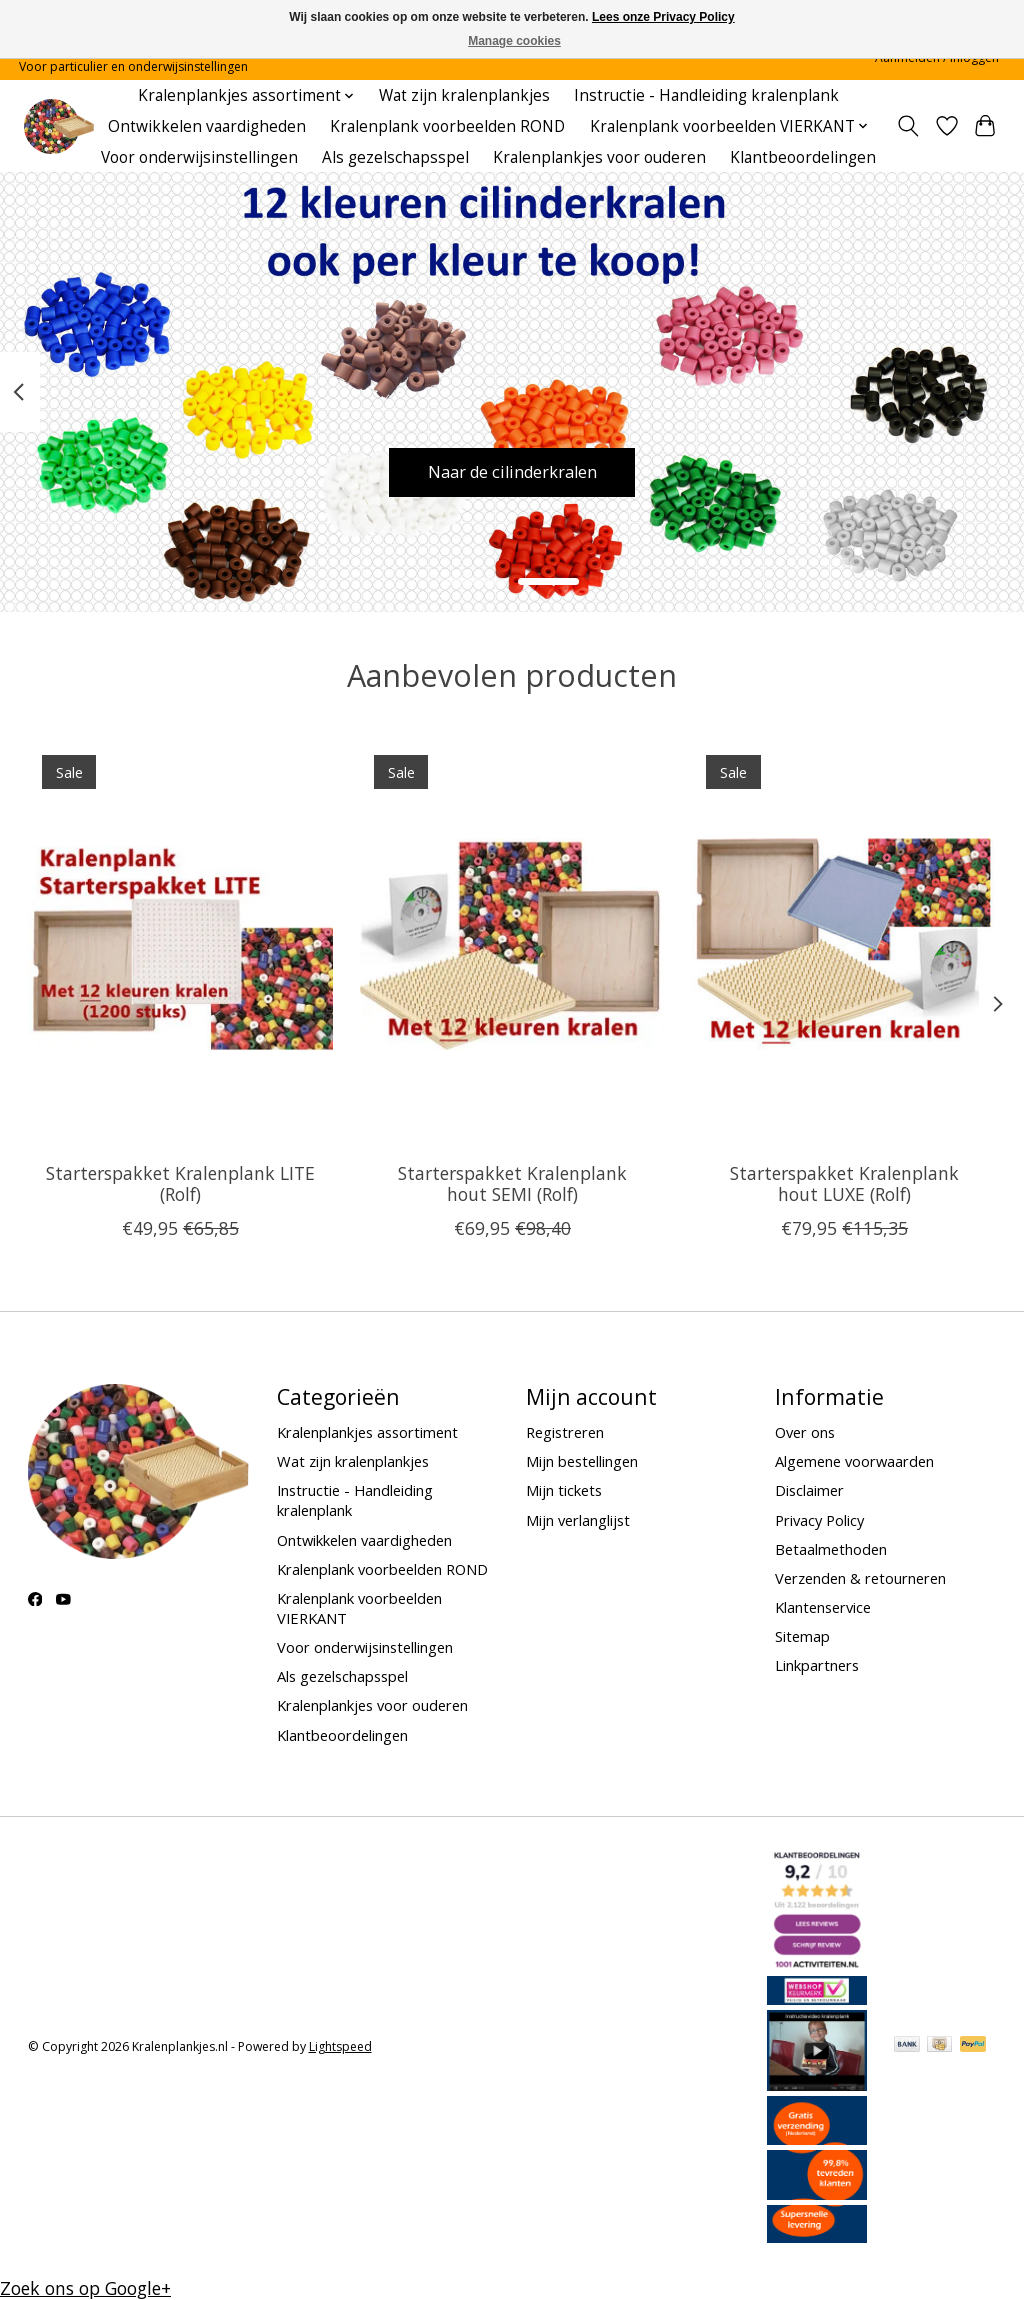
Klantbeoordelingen (803, 157)
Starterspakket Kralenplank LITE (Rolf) (179, 1182)
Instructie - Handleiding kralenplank (706, 95)
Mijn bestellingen (582, 1461)
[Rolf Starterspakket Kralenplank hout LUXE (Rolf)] (844, 943)
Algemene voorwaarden (854, 1461)
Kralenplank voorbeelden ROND (447, 126)
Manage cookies (514, 41)
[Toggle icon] (907, 126)
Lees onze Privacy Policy (663, 17)
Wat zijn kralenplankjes (464, 95)
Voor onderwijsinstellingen (199, 157)
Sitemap (802, 1636)
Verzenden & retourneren (860, 1578)
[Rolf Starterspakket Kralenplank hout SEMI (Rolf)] (512, 943)
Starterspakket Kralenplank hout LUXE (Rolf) (844, 1182)
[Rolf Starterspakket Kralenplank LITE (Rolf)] (180, 943)
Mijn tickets (564, 1490)
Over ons (805, 1432)
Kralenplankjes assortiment (367, 1432)
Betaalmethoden (831, 1549)
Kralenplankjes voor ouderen (599, 157)
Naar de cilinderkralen (512, 470)
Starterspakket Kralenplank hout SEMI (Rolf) (512, 1182)
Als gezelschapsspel (395, 157)
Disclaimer (809, 1490)
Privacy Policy (819, 1520)
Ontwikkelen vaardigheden (207, 126)
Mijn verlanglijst (578, 1520)
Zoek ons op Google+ (85, 2288)
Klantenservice (823, 1607)
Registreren (565, 1432)
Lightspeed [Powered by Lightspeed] (340, 2046)
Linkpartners (817, 1665)
